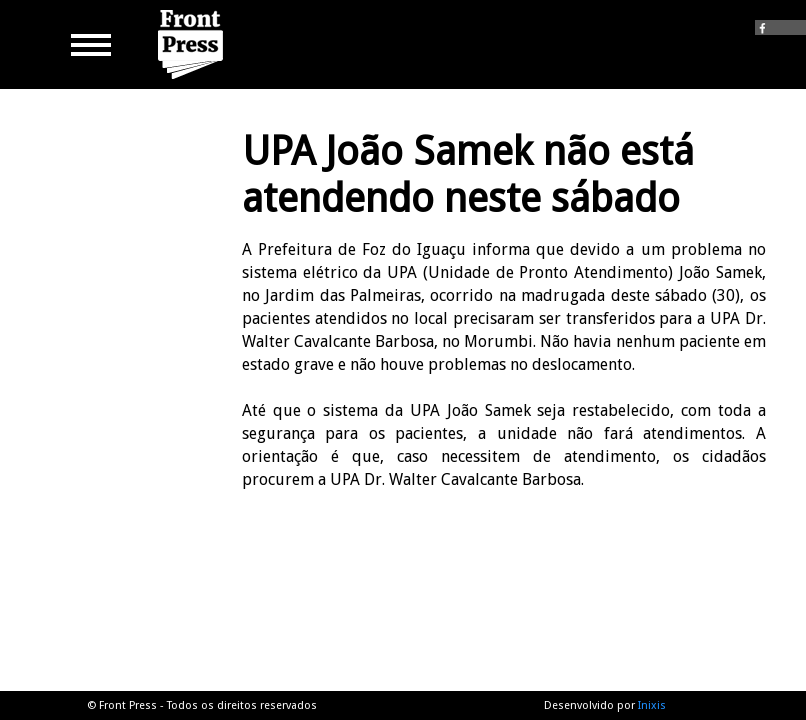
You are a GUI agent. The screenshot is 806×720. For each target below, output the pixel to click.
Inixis (652, 705)
